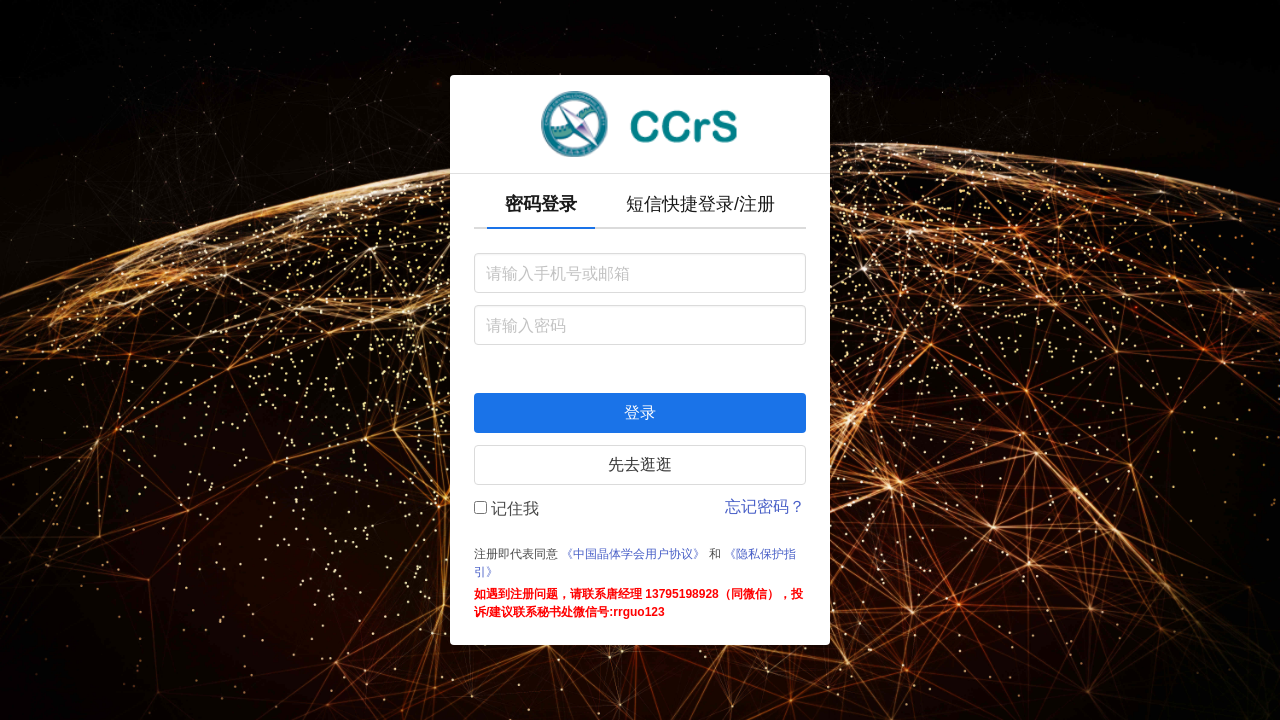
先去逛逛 (640, 464)
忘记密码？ (765, 506)
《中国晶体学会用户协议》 (633, 554)
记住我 (506, 508)
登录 (640, 412)
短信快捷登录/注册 (700, 204)
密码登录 (541, 204)
